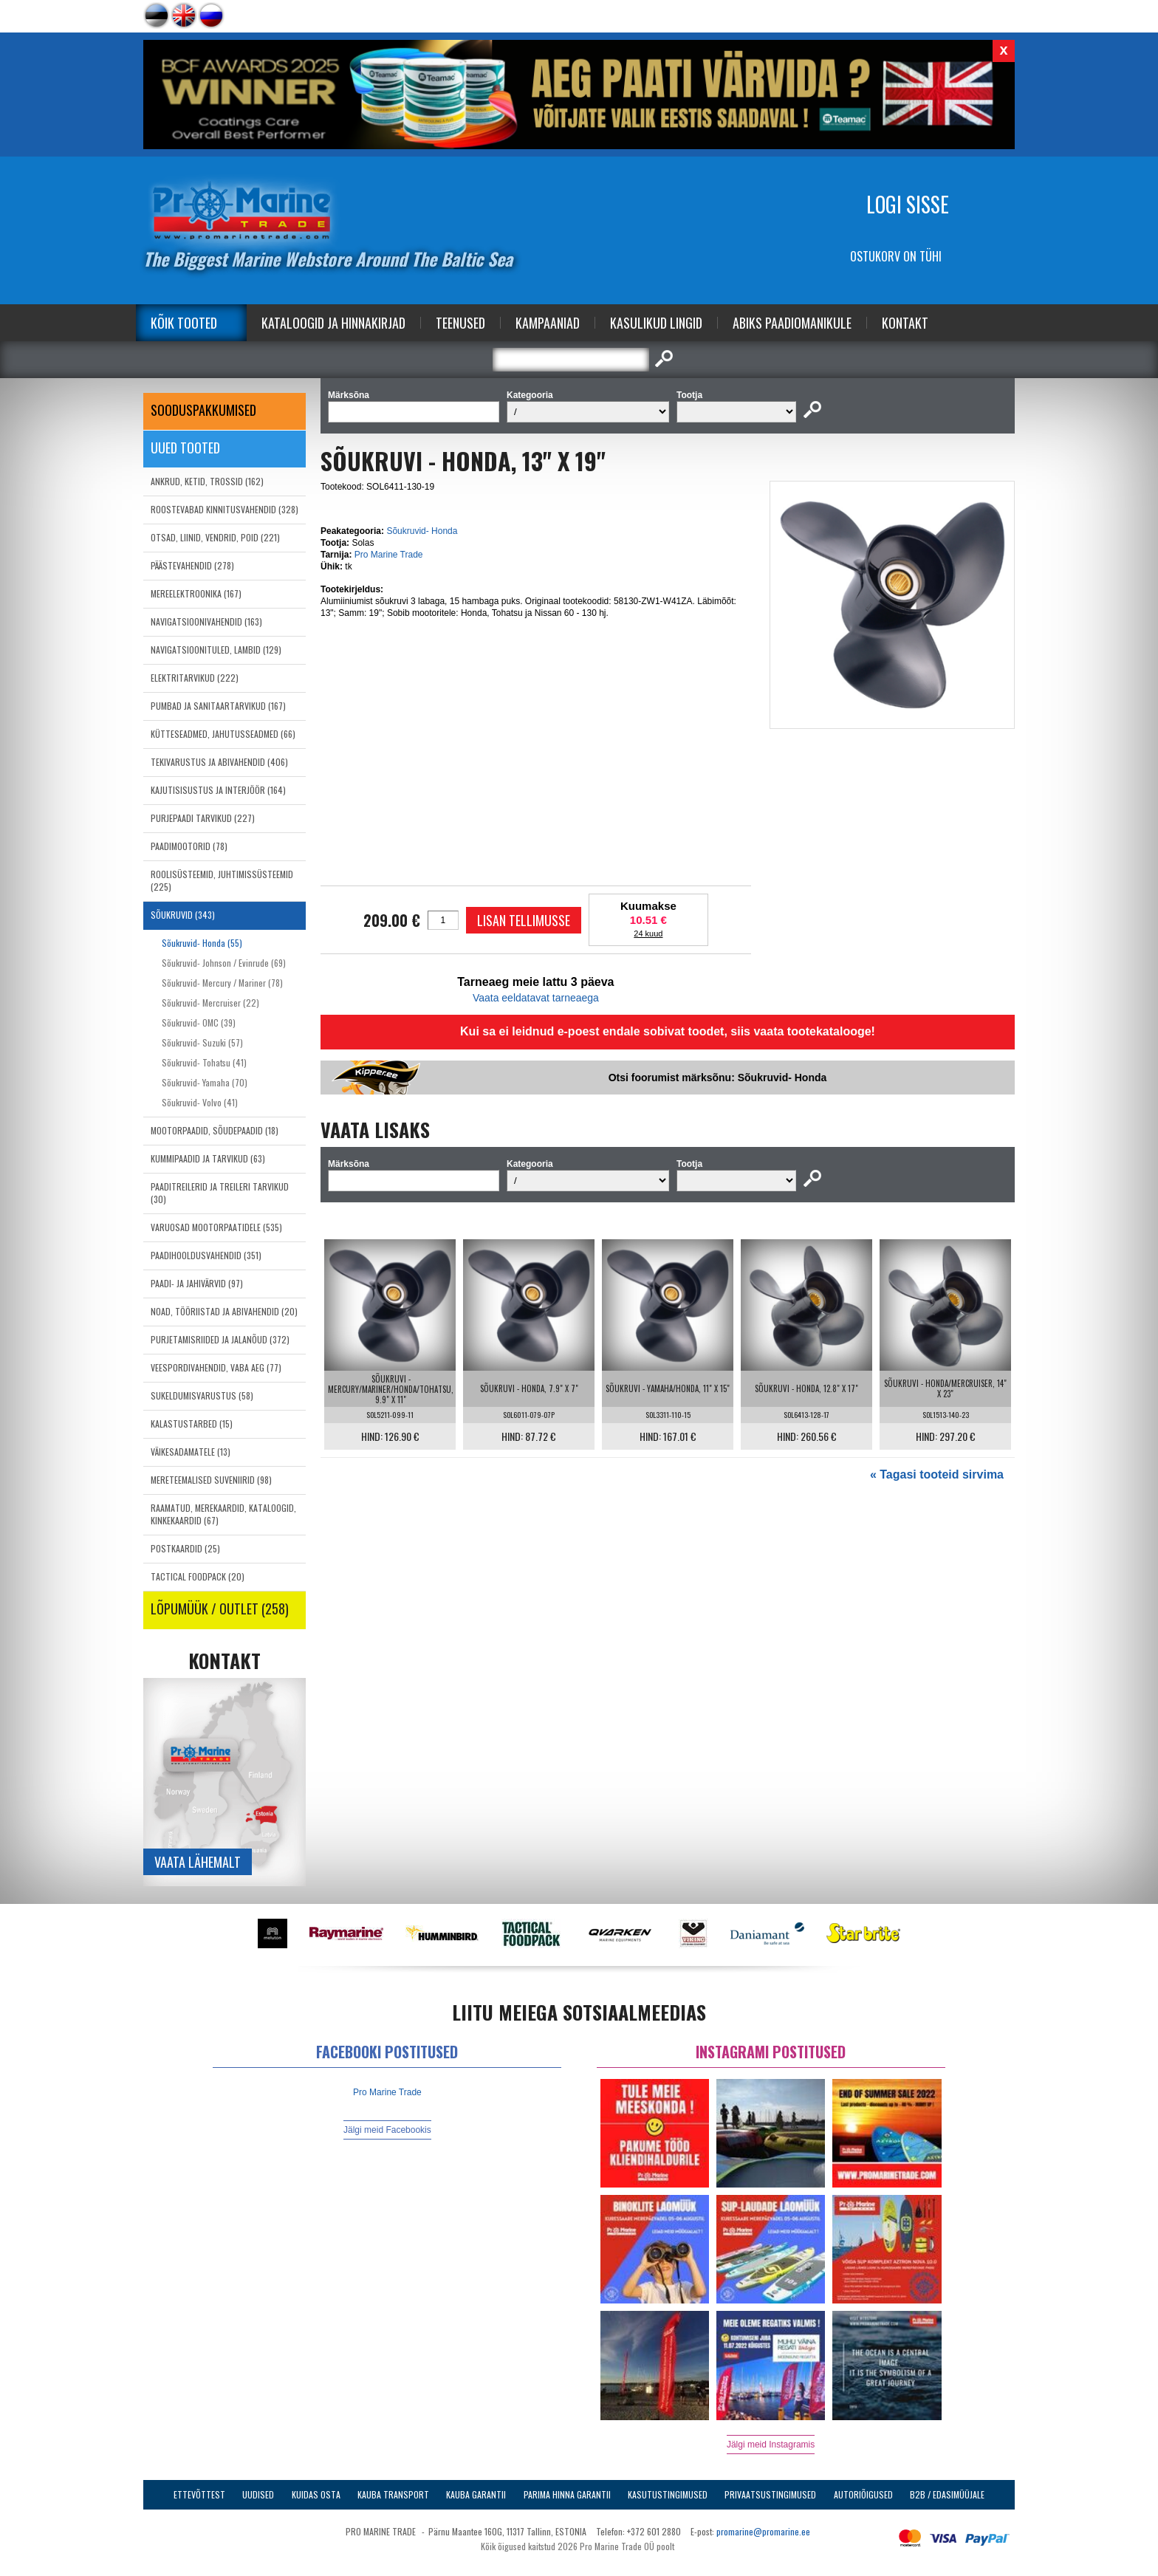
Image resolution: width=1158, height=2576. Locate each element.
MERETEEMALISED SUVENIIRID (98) (211, 1479)
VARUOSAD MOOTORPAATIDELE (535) (216, 1227)
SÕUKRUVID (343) (183, 914)
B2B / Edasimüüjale (947, 2494)
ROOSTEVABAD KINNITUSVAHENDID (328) (224, 509)
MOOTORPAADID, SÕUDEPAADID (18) (214, 1130)
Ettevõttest (199, 2494)
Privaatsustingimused (770, 2494)
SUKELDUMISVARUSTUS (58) (202, 1395)
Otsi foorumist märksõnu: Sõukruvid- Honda (718, 1077)
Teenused (460, 323)
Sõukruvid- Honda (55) (202, 942)
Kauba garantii (476, 2494)
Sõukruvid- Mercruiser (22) (210, 1002)
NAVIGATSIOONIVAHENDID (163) (206, 621)
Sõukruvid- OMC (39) (199, 1022)
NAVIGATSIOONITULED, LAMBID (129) (216, 649)
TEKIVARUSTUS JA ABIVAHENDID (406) (219, 762)
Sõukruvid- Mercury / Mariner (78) (222, 982)
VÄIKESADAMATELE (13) (190, 1451)
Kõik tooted (184, 322)
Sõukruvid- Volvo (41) (200, 1102)
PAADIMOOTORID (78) (189, 846)
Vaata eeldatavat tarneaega (536, 998)
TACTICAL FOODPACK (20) (197, 1576)
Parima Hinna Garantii (567, 2494)
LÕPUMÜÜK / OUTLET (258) (220, 1608)
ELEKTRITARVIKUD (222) (195, 677)
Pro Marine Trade (388, 554)
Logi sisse (907, 204)
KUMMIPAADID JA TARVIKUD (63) (208, 1158)
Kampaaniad (547, 323)
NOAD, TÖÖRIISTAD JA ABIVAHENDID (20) (224, 1311)
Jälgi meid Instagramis (771, 2444)
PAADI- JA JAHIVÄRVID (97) (197, 1283)
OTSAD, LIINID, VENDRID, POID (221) (215, 537)
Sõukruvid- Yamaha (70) (204, 1082)
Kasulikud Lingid (656, 323)
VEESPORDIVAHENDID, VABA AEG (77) (216, 1367)
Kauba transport (393, 2494)
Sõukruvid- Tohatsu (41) (204, 1062)
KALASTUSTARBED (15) (192, 1423)
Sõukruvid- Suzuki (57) (202, 1042)
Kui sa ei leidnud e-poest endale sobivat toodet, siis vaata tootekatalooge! (667, 1031)
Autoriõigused (863, 2494)
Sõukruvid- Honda (421, 531)
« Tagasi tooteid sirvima (937, 1474)
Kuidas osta (316, 2494)
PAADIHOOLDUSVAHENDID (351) (206, 1255)
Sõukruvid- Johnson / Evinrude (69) (224, 962)
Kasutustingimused (668, 2494)
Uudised (258, 2494)
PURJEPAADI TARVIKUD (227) (203, 818)
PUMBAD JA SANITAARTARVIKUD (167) (218, 705)
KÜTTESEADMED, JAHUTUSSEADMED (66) (223, 733)
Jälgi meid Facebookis (387, 2130)
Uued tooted (185, 447)
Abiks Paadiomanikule (792, 323)
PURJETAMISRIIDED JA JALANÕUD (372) (220, 1339)
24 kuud (648, 933)
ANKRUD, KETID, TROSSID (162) (207, 481)
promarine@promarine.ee (763, 2531)
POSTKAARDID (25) (185, 1548)
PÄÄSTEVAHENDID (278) (192, 565)
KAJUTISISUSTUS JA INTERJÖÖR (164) (218, 790)
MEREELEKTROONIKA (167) (196, 593)
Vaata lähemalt (197, 1861)
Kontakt (905, 323)
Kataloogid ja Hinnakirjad (333, 323)
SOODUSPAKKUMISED (203, 409)
